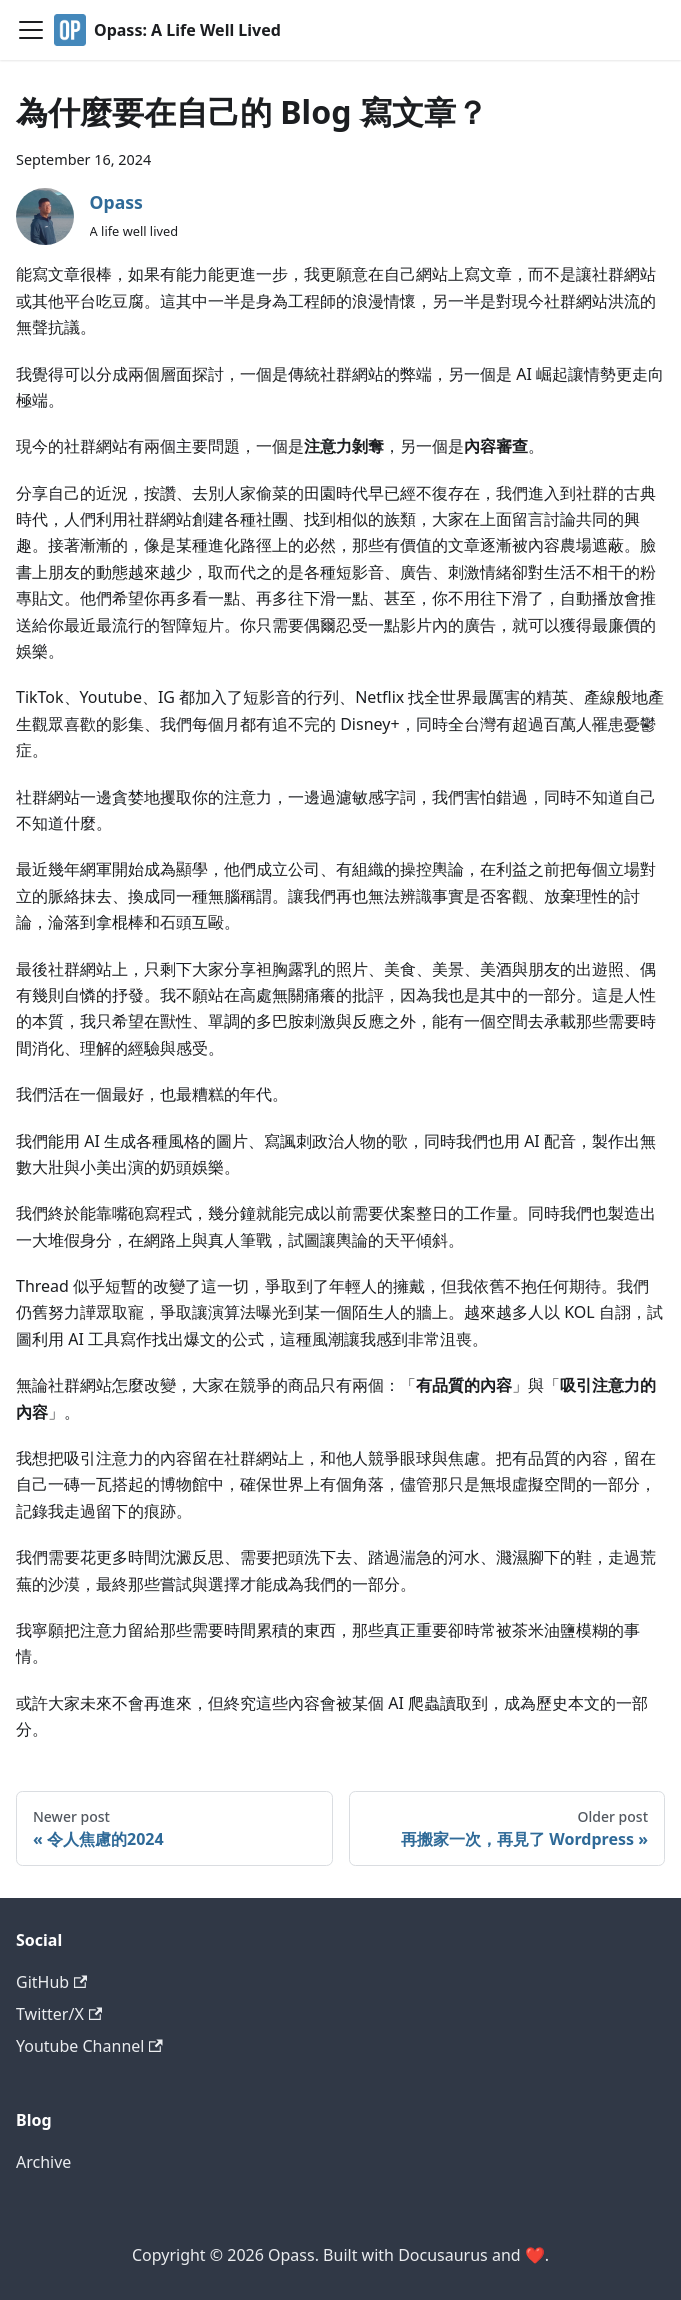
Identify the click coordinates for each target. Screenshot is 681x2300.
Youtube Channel (89, 2046)
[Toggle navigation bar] (31, 30)
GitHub (51, 1982)
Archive (43, 2162)
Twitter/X (59, 2014)
